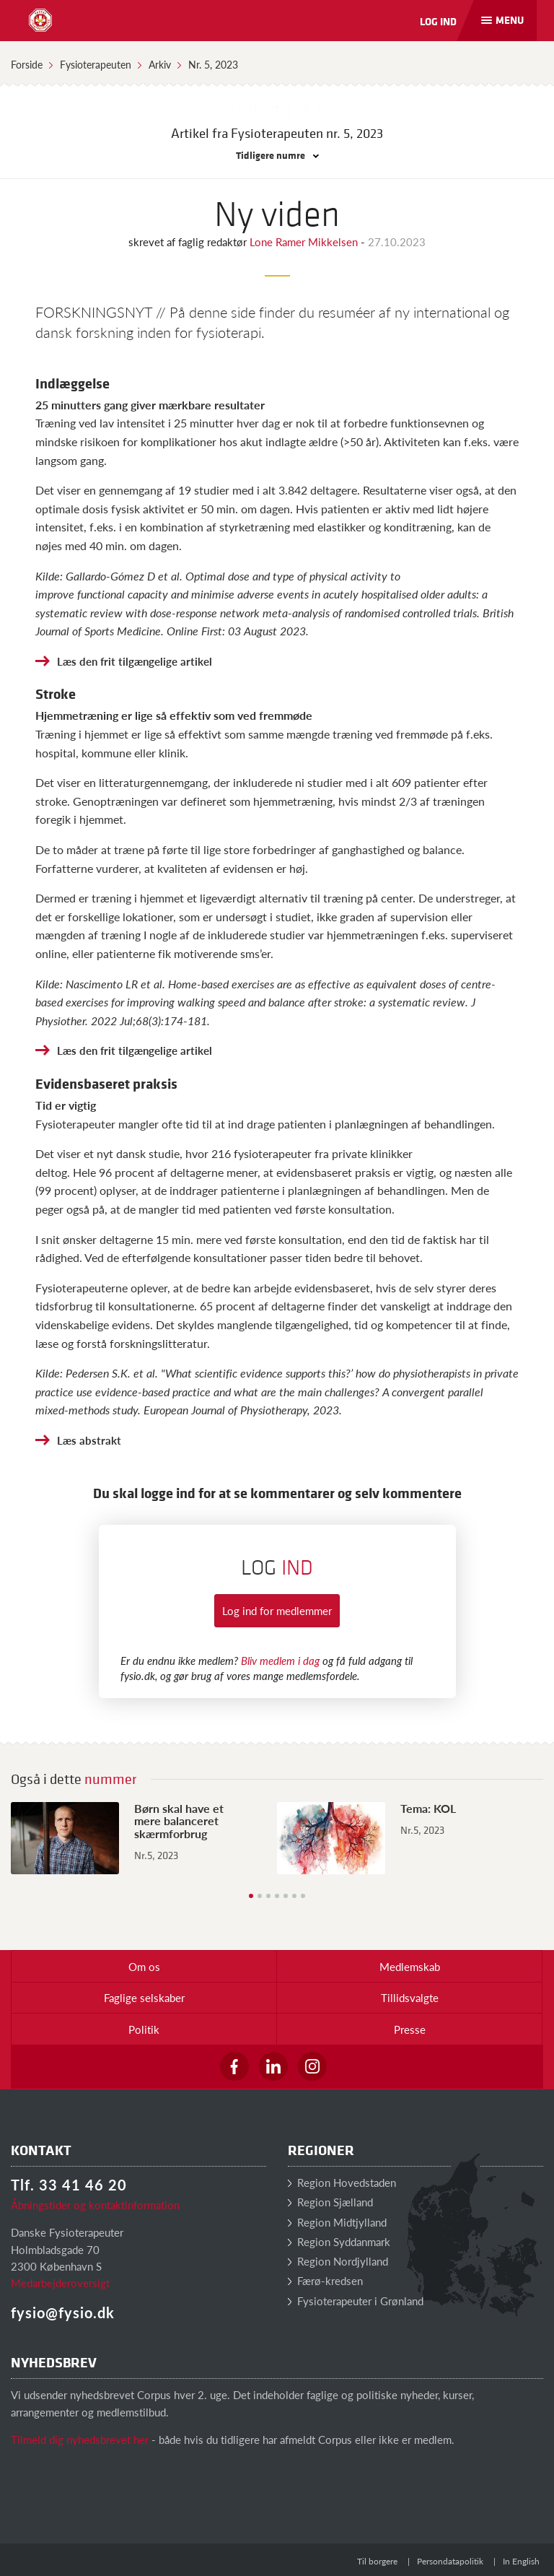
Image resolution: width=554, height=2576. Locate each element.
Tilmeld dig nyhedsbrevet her (80, 2439)
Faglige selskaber (144, 1997)
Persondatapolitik (450, 2561)
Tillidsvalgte (410, 1997)
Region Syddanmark (339, 2241)
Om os (144, 1966)
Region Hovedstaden (342, 2182)
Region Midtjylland (337, 2221)
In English (521, 2561)
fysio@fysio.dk (63, 2312)
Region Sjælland (330, 2201)
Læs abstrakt (89, 1440)
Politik (143, 2029)
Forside (27, 64)
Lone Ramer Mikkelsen (305, 241)
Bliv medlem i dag (280, 1660)
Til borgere (377, 2561)
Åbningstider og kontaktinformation (95, 2204)
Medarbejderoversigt (60, 2282)
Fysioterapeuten (95, 64)
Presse (410, 2029)
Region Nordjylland (338, 2260)
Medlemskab (409, 1966)
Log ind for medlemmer (277, 1610)
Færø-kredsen (325, 2280)
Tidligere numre (277, 155)
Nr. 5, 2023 (213, 64)
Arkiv (160, 64)
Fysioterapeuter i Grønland (355, 2300)
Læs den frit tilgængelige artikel (134, 661)
